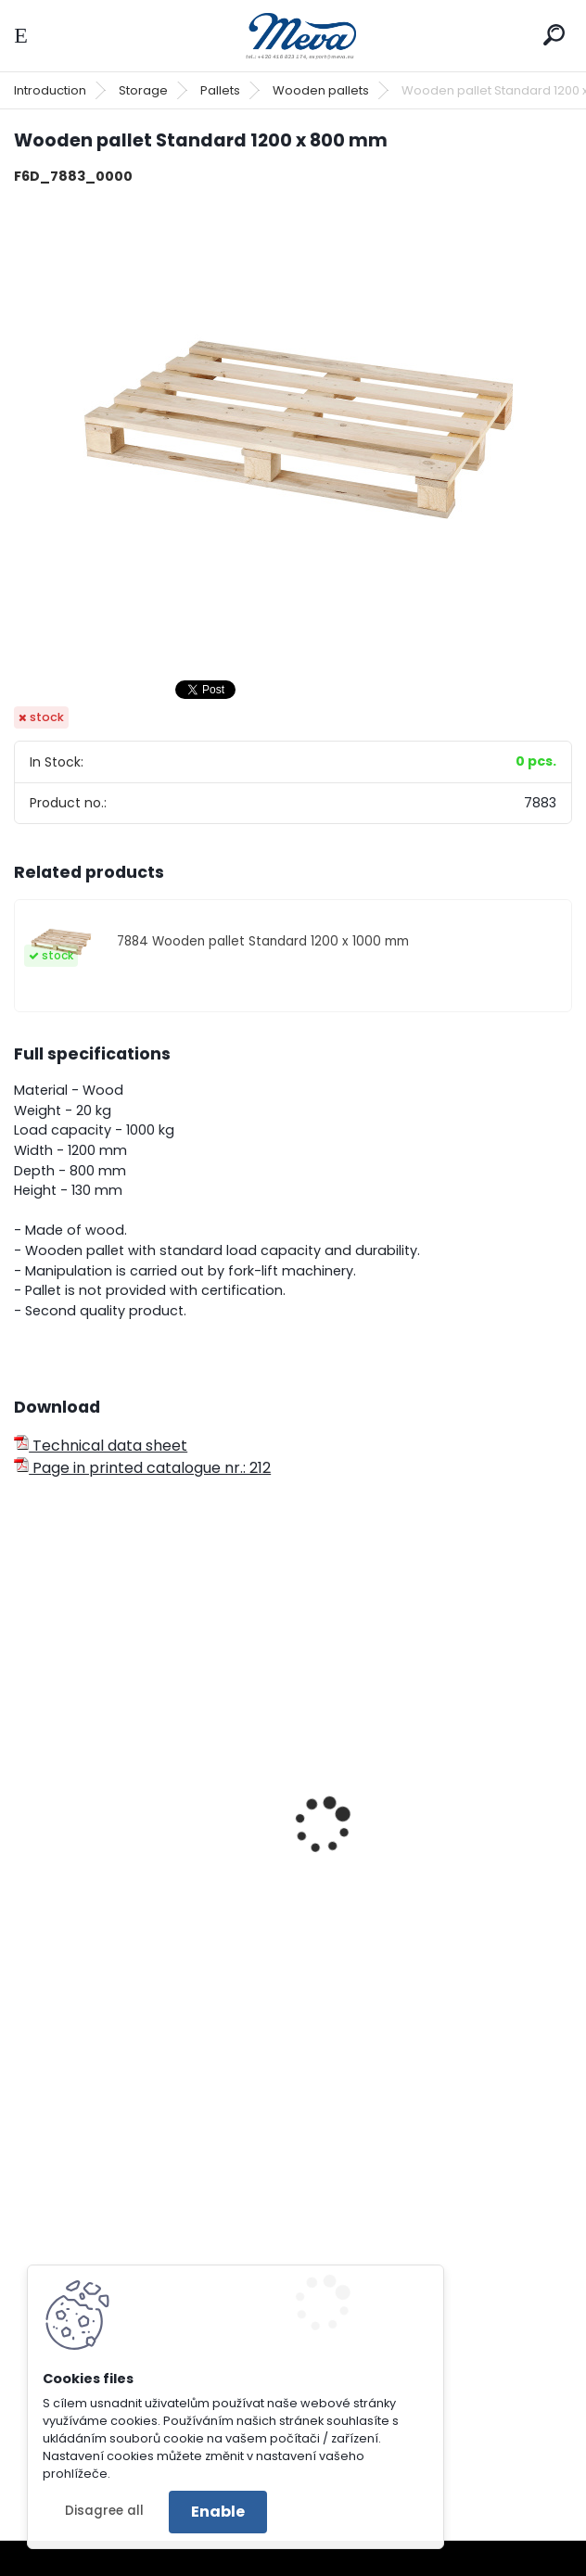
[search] (554, 35)
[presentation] (22, 1800)
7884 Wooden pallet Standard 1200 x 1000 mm (263, 941)
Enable (218, 2511)
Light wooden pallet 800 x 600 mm (136, 1868)
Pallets (220, 90)
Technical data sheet (100, 1445)
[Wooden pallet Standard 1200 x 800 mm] (293, 432)
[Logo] (293, 35)
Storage (143, 90)
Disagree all (104, 2510)
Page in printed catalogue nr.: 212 (142, 1467)
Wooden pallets (321, 90)
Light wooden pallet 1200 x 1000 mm (426, 1868)
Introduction (50, 90)
